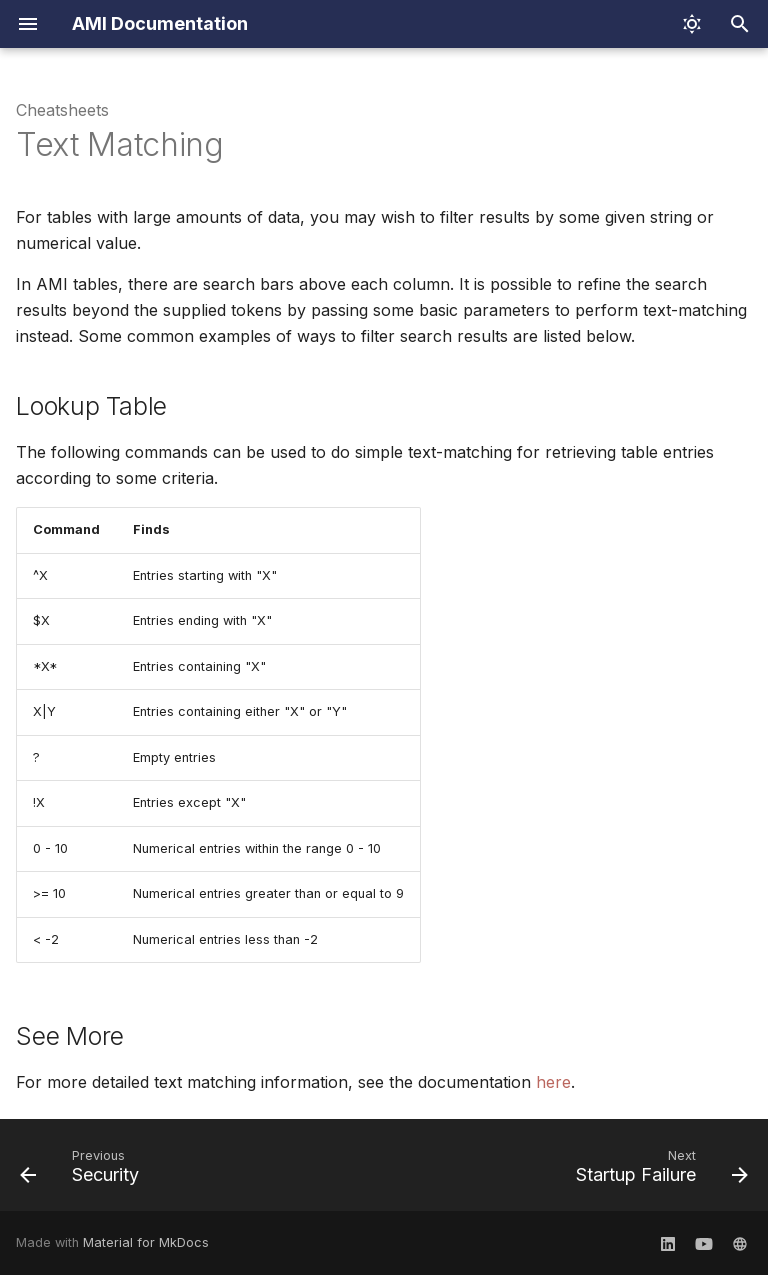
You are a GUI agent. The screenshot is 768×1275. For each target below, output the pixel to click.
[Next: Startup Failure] (658, 1171)
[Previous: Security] (83, 1171)
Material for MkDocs (146, 1242)
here (553, 1082)
